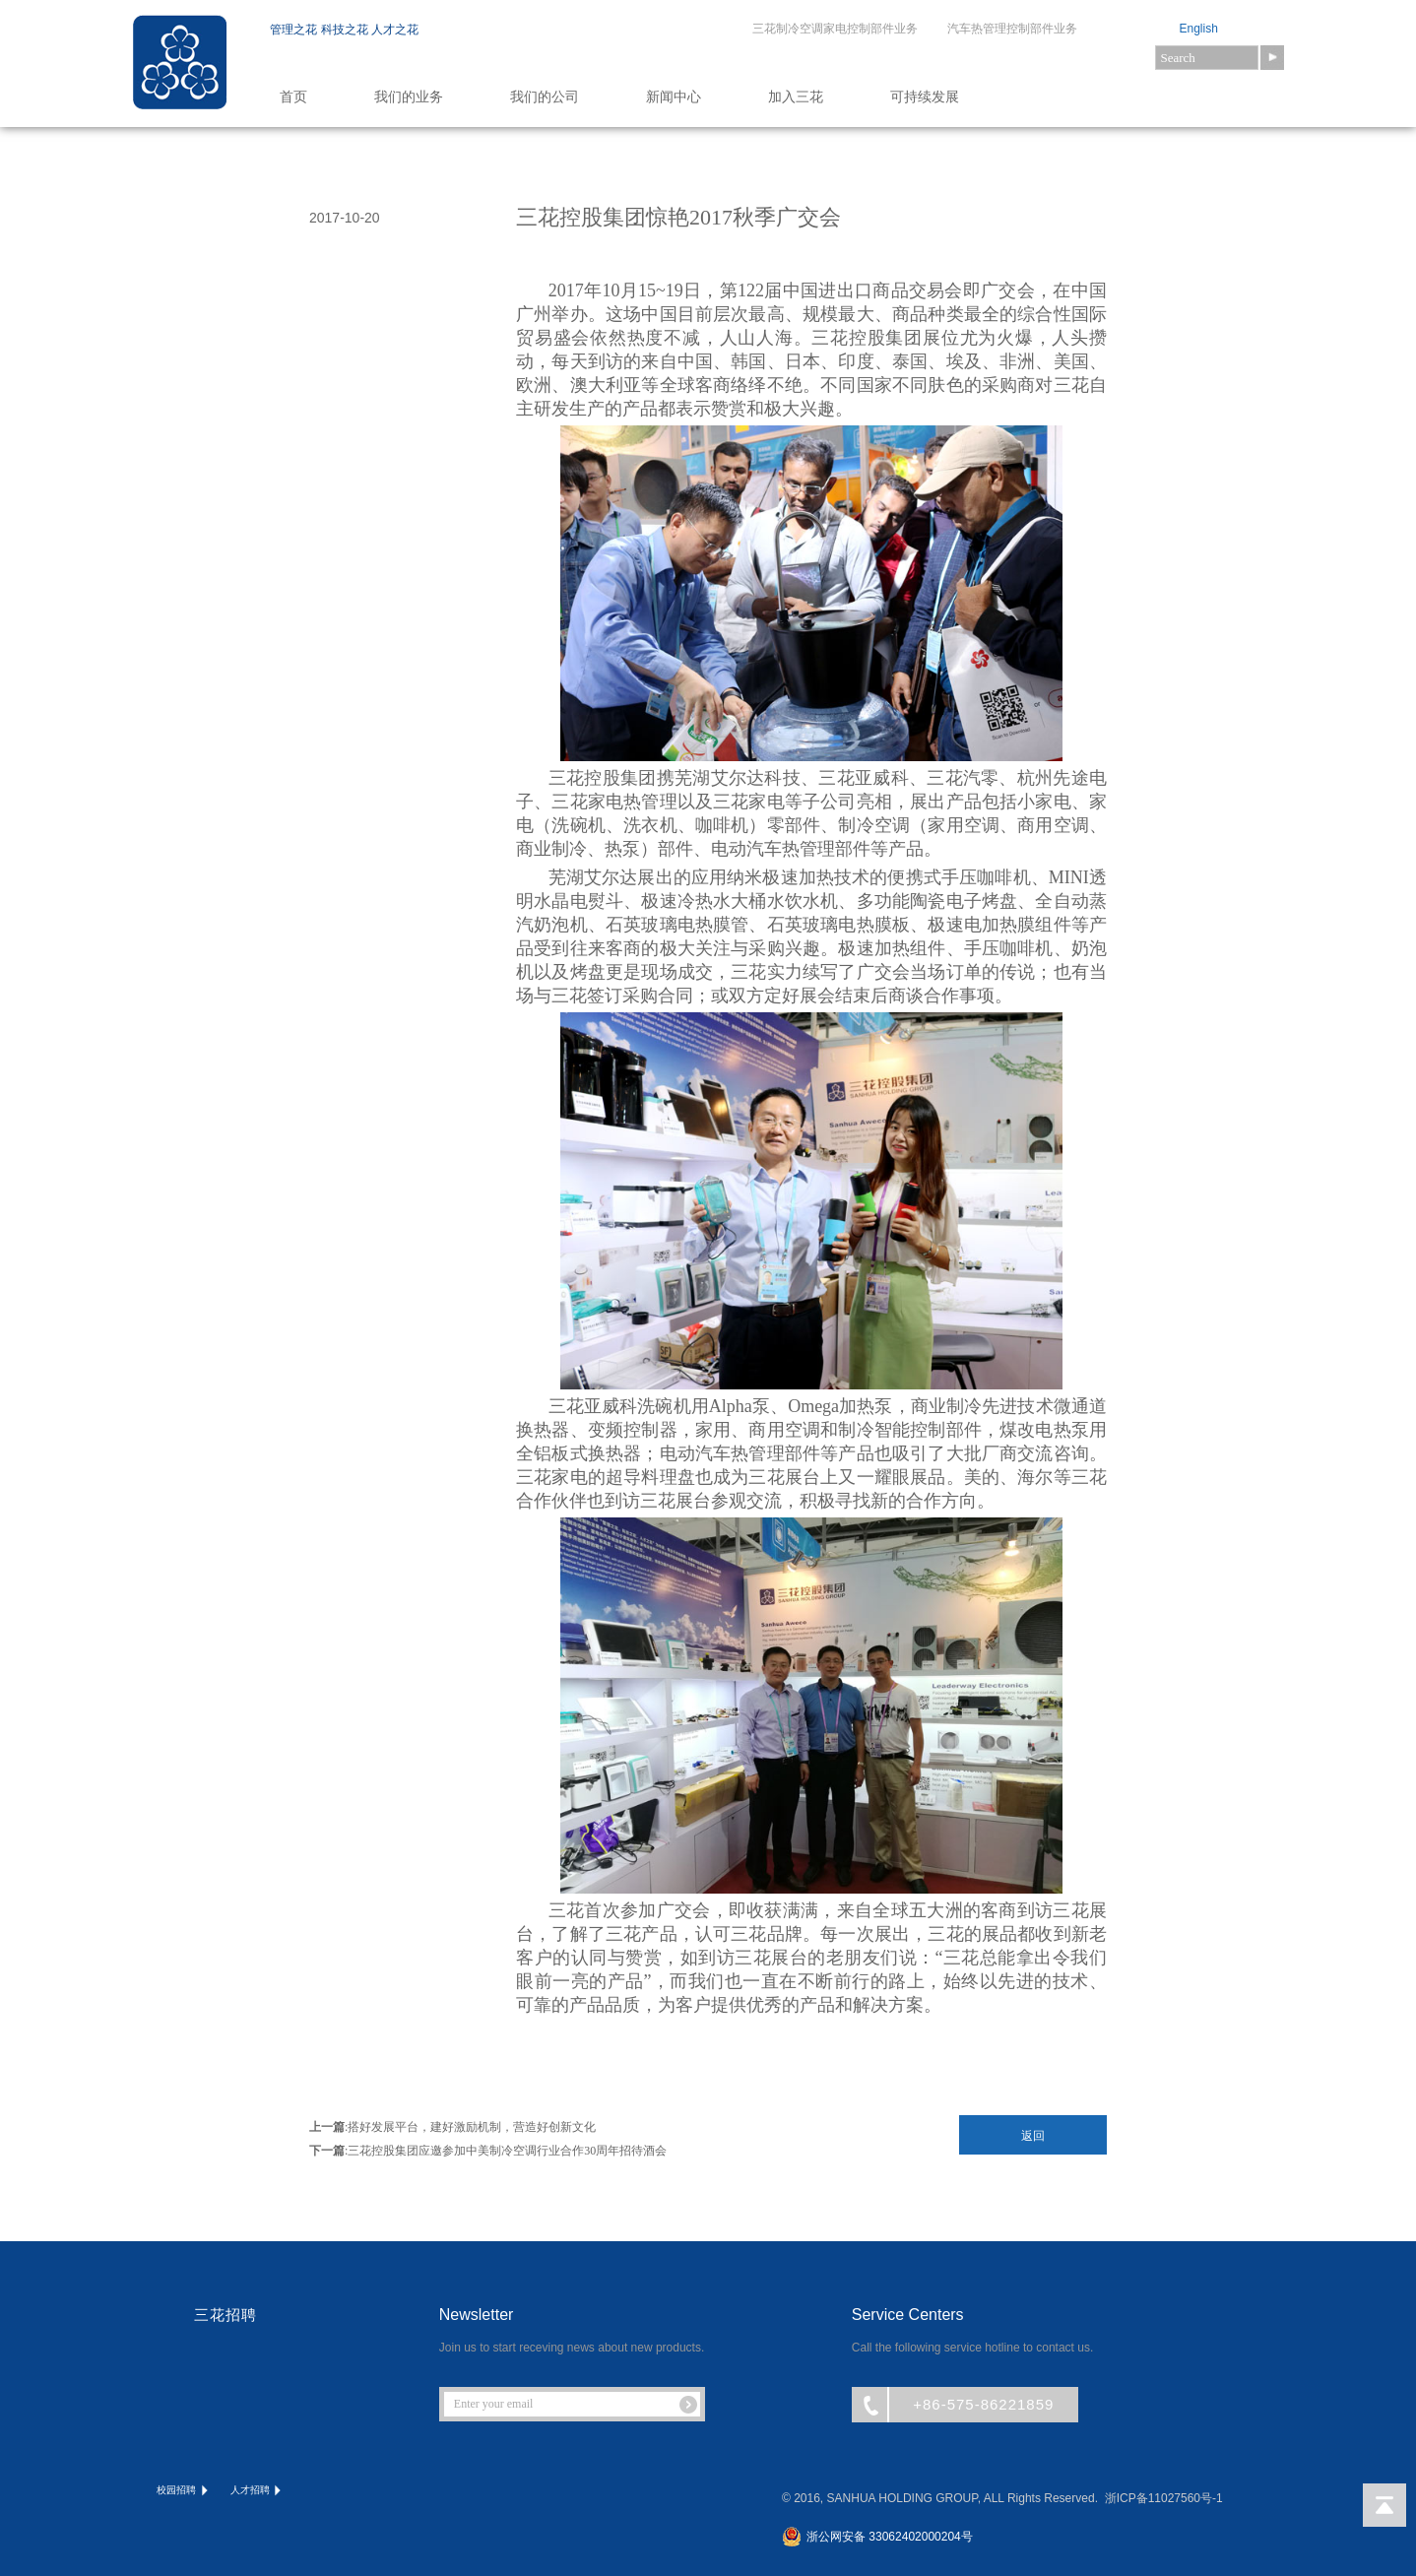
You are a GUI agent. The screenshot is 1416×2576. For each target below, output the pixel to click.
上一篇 (327, 2127)
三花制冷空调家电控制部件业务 (835, 28)
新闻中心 (673, 97)
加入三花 (795, 97)
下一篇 (327, 2150)
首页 (293, 97)
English (1199, 28)
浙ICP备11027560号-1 (1164, 2498)
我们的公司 (544, 97)
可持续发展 (924, 97)
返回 (1033, 2136)
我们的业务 (408, 97)
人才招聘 (257, 2490)
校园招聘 (184, 2490)
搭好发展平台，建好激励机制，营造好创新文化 (472, 2127)
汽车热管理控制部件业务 (1012, 28)
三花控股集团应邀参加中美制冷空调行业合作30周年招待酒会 (507, 2150)
